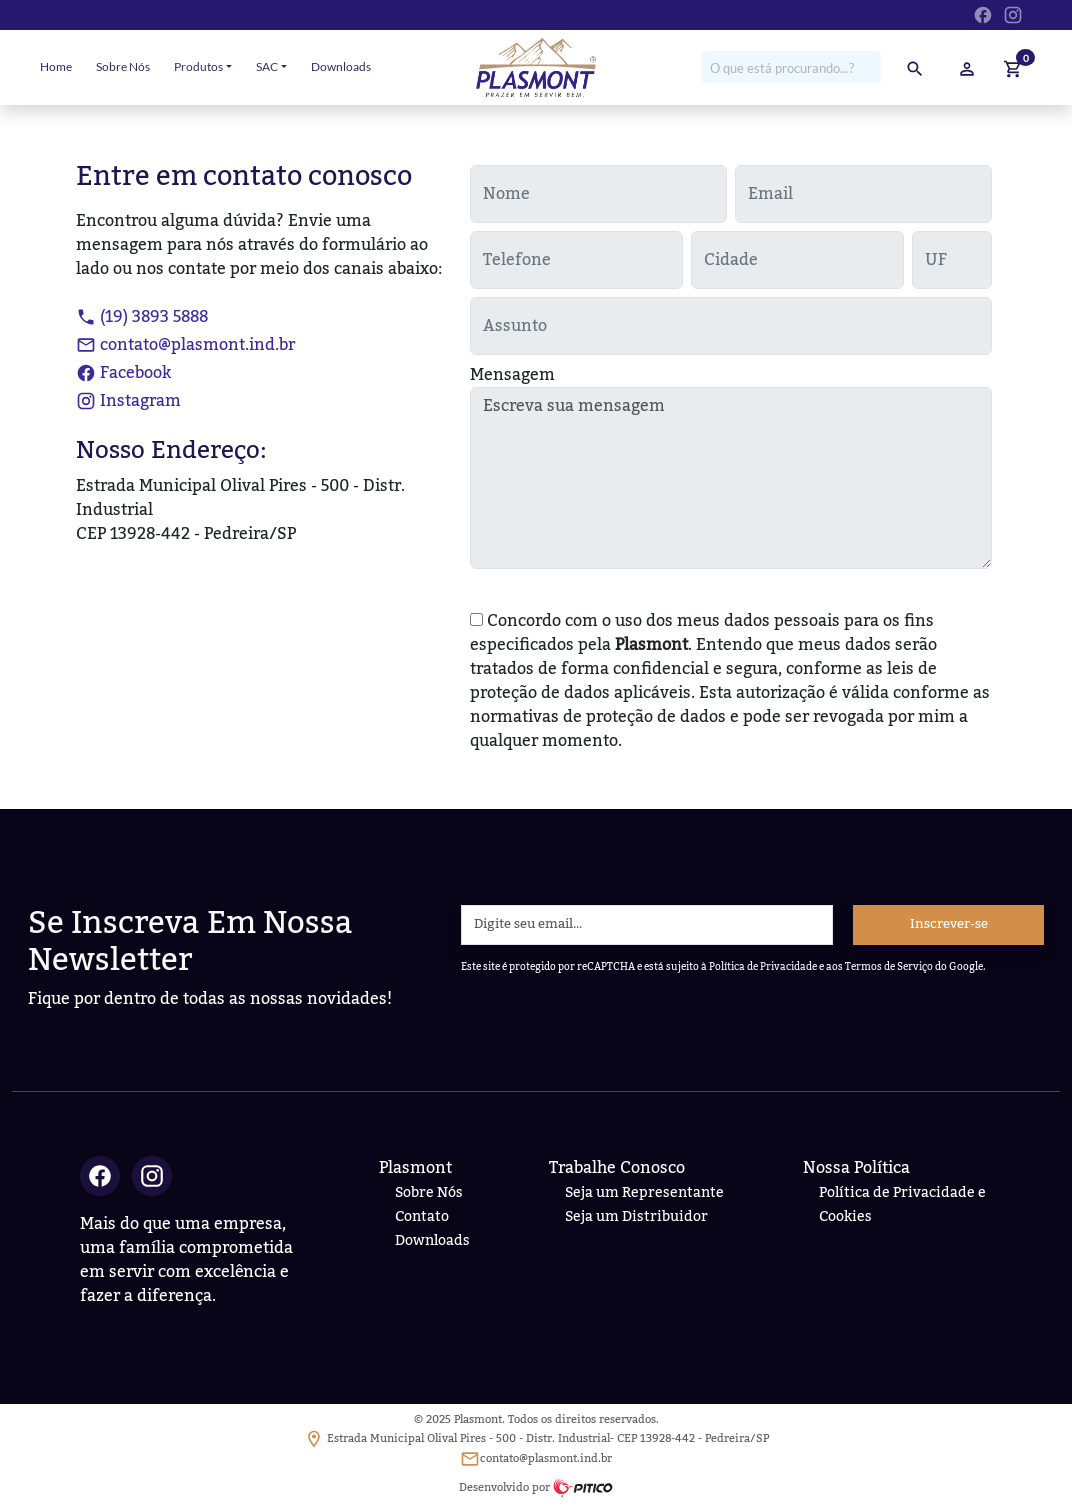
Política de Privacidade (763, 966)
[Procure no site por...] (791, 67)
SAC (267, 66)
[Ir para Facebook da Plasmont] (983, 13)
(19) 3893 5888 (142, 317)
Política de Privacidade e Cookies (902, 1204)
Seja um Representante (644, 1192)
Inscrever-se (949, 924)
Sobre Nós (123, 66)
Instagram (128, 401)
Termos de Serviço (889, 966)
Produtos (198, 66)
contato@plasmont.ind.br (185, 345)
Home (56, 66)
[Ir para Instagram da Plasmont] (1013, 13)
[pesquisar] (915, 67)
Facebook (123, 373)
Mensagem (512, 375)
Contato (422, 1216)
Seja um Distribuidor (636, 1216)
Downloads (341, 66)
